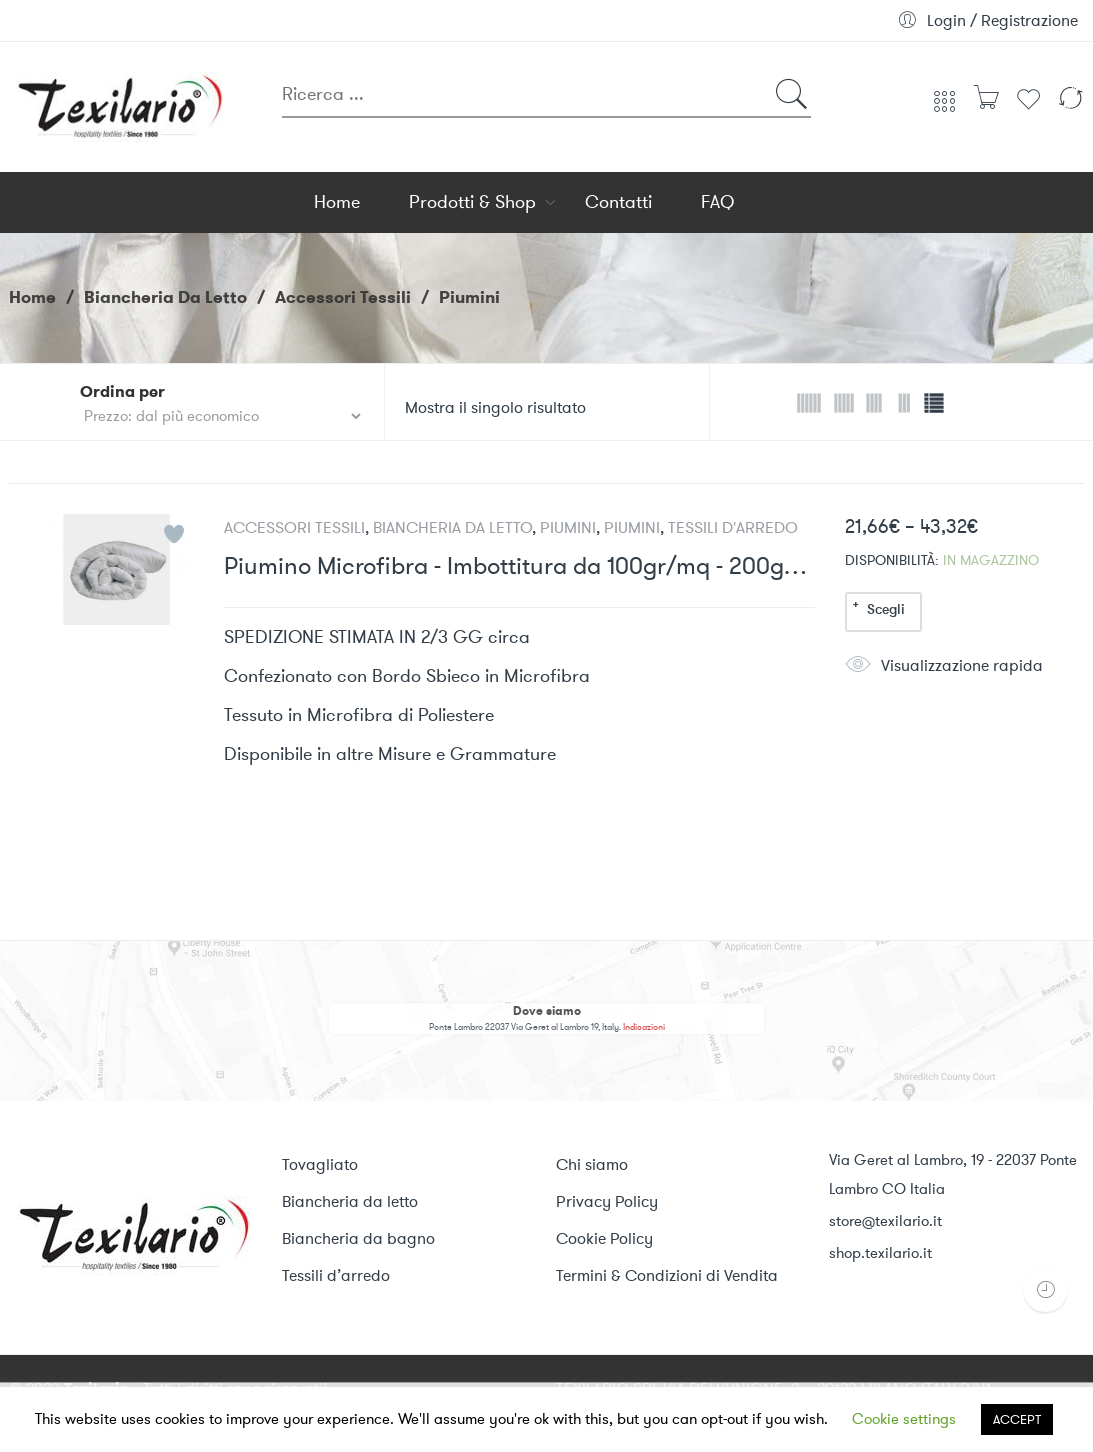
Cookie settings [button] (904, 1419)
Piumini (568, 527)
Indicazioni (644, 1027)
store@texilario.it (885, 1221)
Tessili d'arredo (733, 527)
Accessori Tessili (343, 297)
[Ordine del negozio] (222, 416)
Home (32, 297)
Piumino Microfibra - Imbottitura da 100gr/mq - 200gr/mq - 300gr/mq (519, 566)
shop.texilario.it (880, 1253)
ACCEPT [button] (1017, 1419)
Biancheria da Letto (165, 297)
